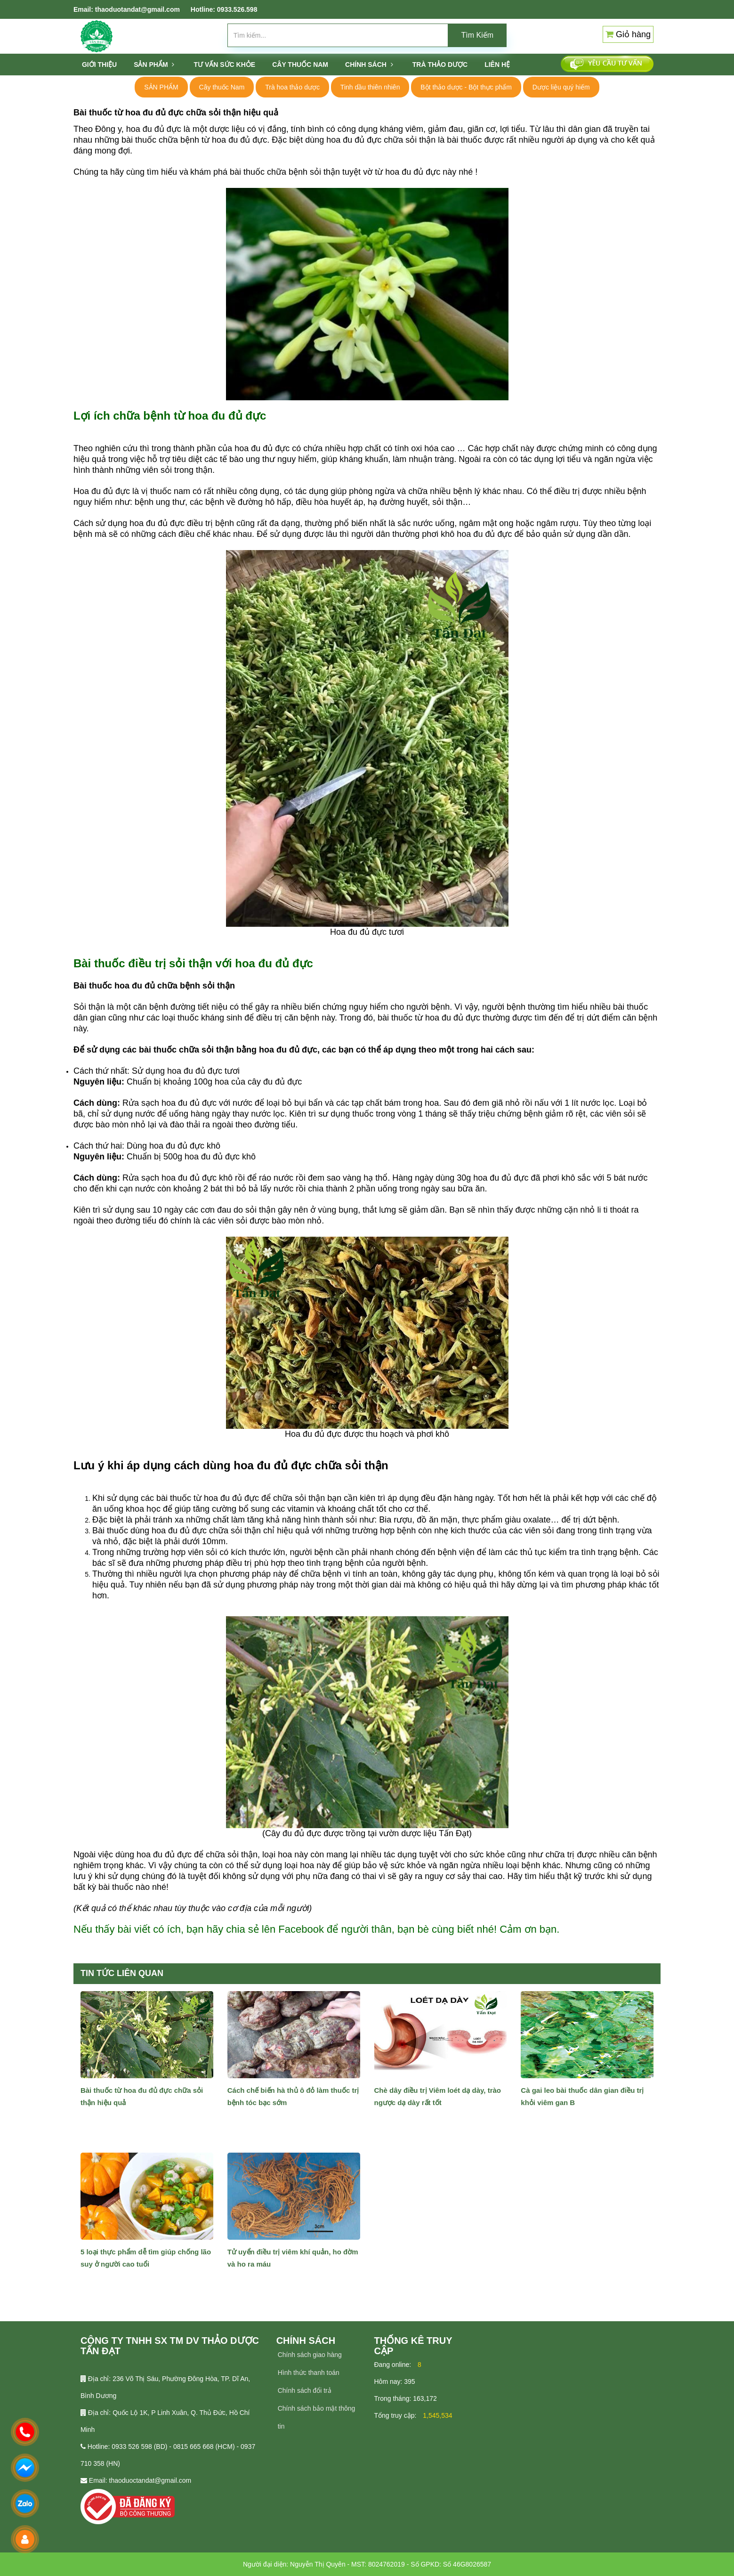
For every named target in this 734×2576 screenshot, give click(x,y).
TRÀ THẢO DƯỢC (440, 64)
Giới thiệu (99, 64)
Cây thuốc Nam (222, 87)
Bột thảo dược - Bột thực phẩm (466, 87)
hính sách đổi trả (306, 2390)
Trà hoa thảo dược (292, 87)
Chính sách (369, 64)
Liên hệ (497, 64)
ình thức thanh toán (310, 2372)
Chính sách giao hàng (310, 2354)
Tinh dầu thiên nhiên (370, 87)
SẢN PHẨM (154, 64)
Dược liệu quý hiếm (561, 87)
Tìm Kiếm (477, 35)
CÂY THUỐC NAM (300, 64)
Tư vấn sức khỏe (224, 64)
